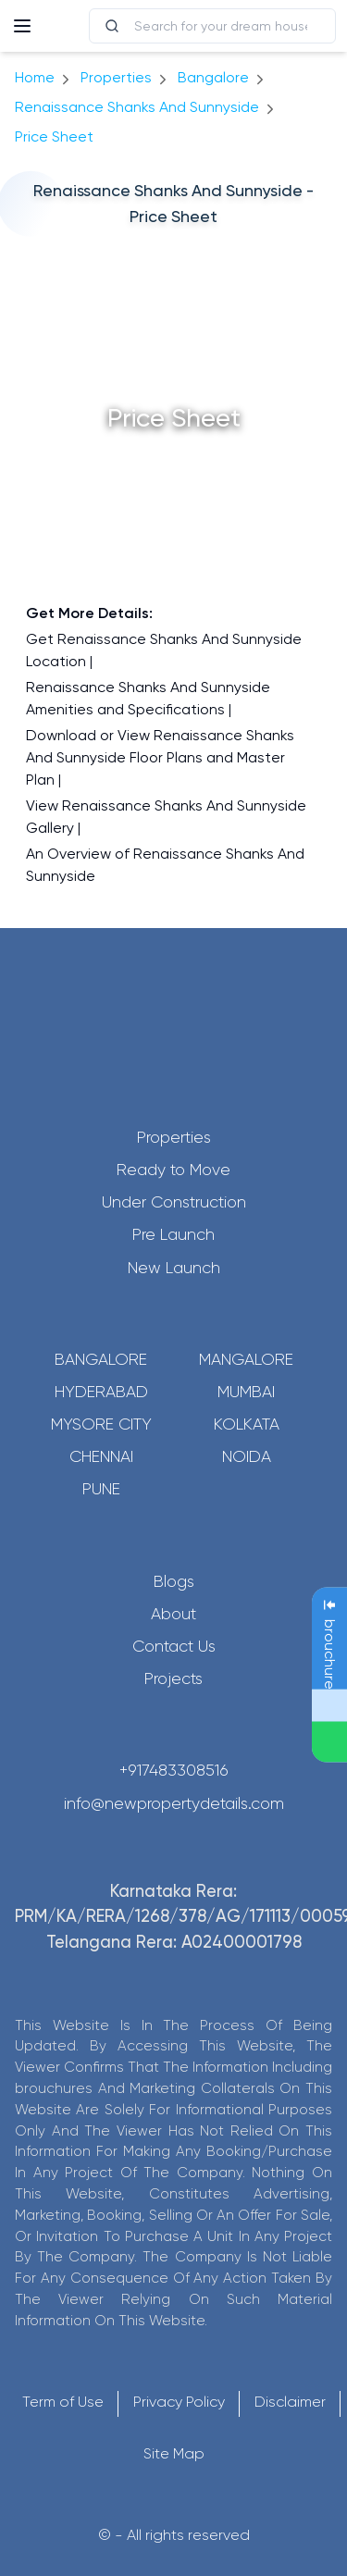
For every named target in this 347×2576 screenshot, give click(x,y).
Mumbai (246, 1391)
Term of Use (63, 2401)
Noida (246, 1456)
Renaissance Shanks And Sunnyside (137, 107)
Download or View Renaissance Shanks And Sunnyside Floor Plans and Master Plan (160, 757)
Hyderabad (101, 1391)
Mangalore (246, 1359)
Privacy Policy (179, 2401)
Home (35, 77)
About (173, 1613)
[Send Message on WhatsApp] (329, 1741)
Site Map (173, 2453)
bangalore (213, 77)
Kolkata (246, 1424)
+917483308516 (174, 1770)
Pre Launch (173, 1234)
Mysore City (101, 1424)
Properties (116, 77)
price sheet (54, 136)
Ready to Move (173, 1169)
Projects (173, 1678)
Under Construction (174, 1202)
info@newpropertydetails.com (174, 1803)
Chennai (101, 1456)
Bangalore (101, 1359)
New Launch (174, 1267)
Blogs (174, 1581)
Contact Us (174, 1646)
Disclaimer (290, 2401)
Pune (101, 1489)
